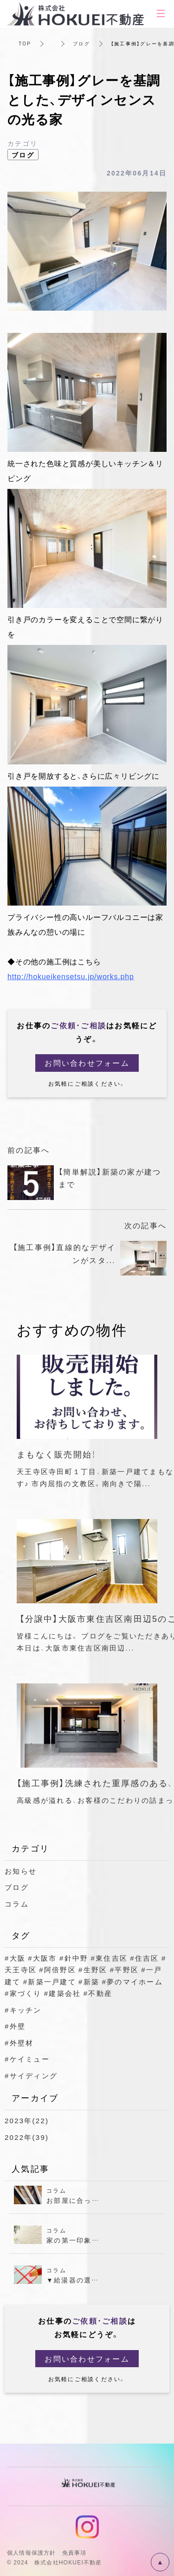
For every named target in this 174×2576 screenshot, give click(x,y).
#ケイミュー (27, 2059)
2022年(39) (27, 2137)
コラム (17, 1904)
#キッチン (23, 2010)
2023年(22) (27, 2120)
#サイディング (31, 2075)
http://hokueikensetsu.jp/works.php (70, 976)
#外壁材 (19, 2043)
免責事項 (74, 2552)
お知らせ (21, 1871)
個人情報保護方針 (31, 2552)
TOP (25, 43)
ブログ (81, 43)
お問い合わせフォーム (87, 1062)
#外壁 (15, 2026)
